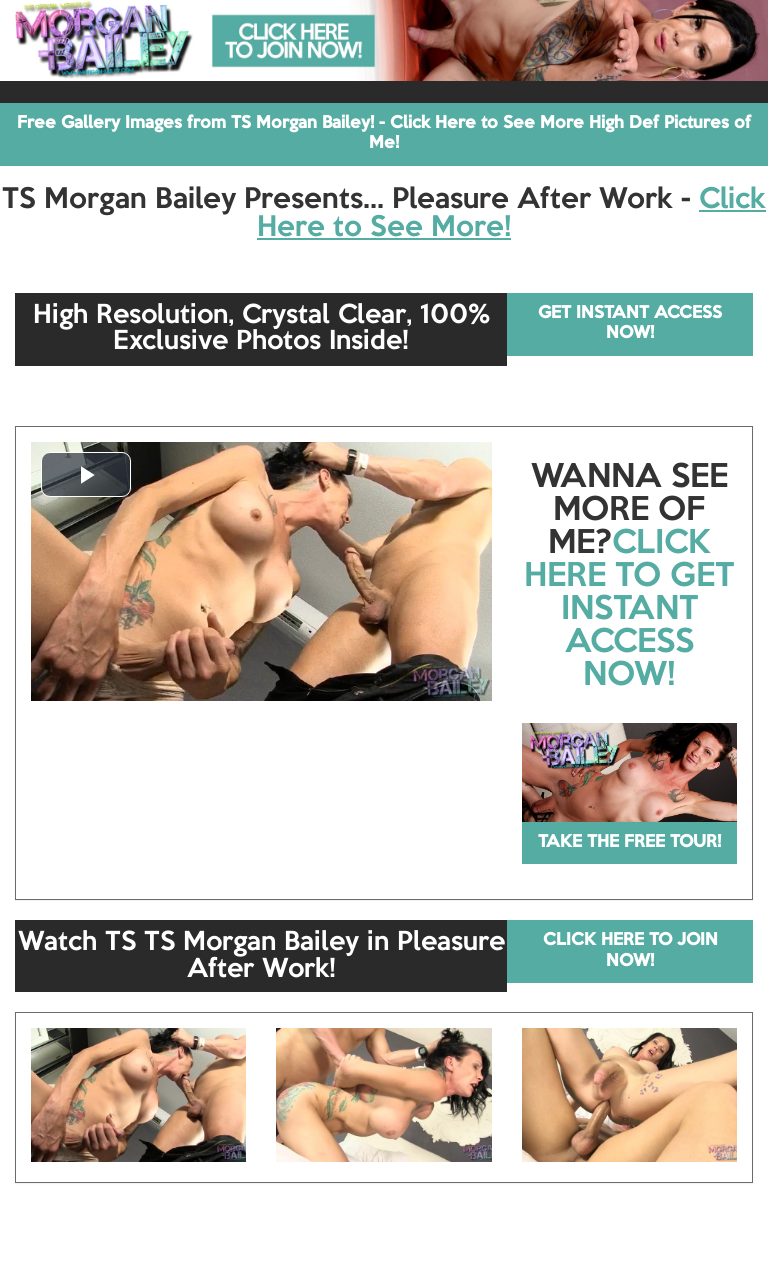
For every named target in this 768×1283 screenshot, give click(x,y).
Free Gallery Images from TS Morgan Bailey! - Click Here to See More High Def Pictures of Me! (384, 133)
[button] (86, 474)
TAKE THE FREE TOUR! (629, 842)
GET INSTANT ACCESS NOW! (630, 323)
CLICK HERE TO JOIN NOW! (630, 950)
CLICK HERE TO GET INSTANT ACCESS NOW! (629, 610)
